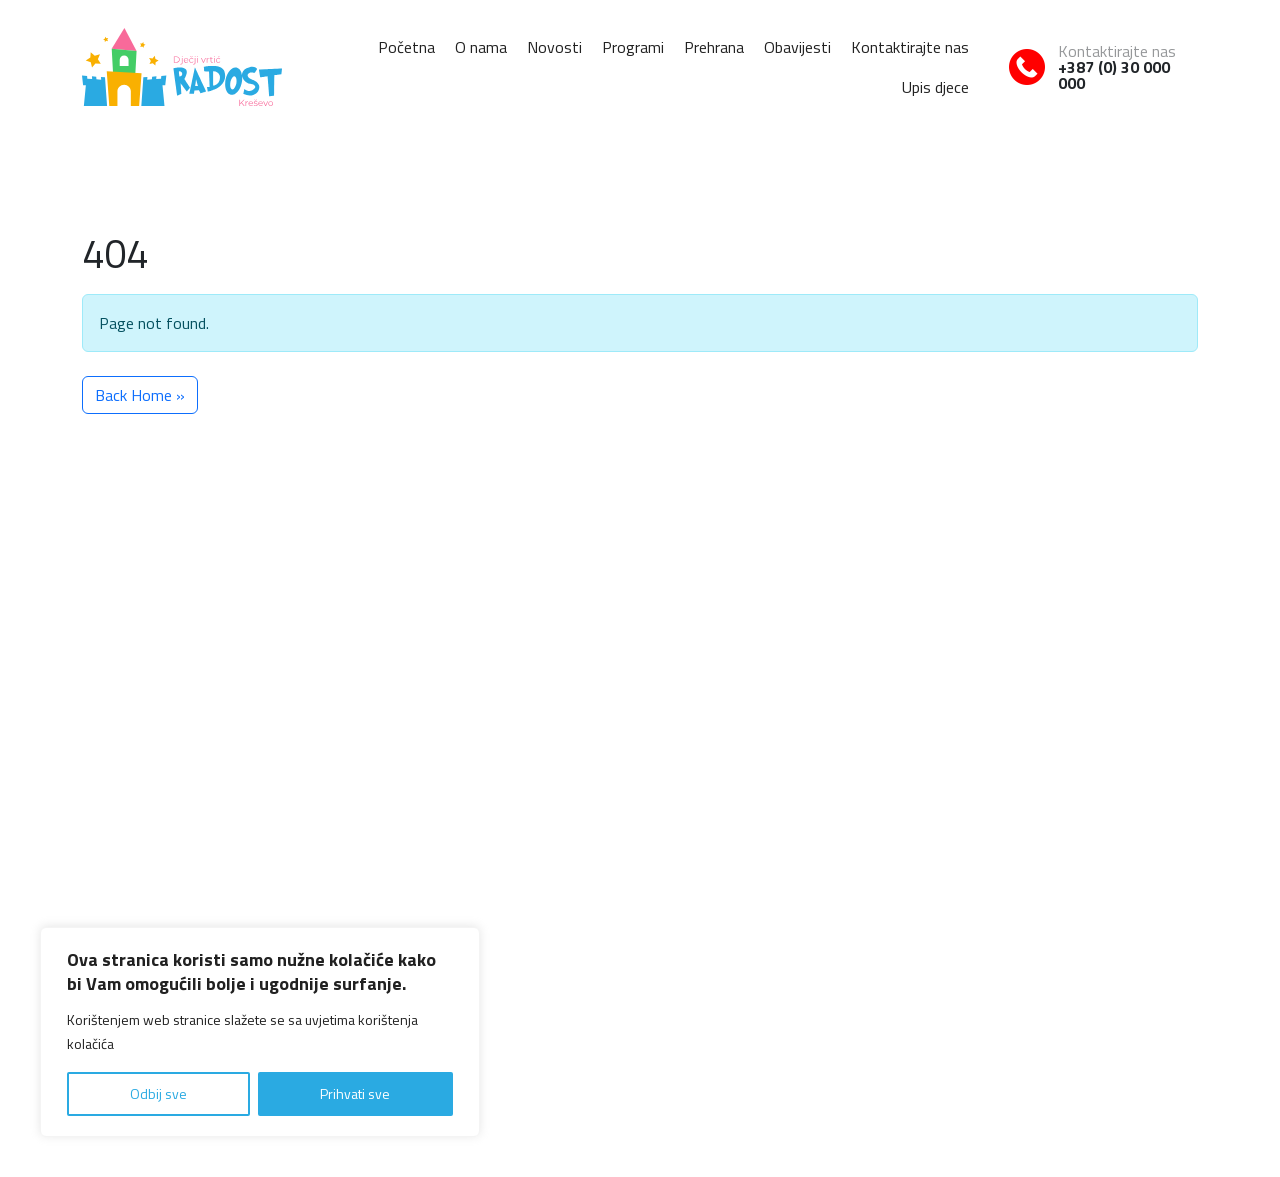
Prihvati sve (355, 1093)
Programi (633, 47)
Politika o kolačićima (1044, 1117)
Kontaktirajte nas (910, 47)
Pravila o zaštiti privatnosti (904, 1117)
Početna (406, 47)
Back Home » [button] (140, 395)
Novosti (554, 47)
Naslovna (639, 864)
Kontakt (1079, 864)
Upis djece (935, 87)
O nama (481, 47)
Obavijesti (797, 47)
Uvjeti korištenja (1153, 1117)
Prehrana (714, 47)
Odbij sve (158, 1093)
